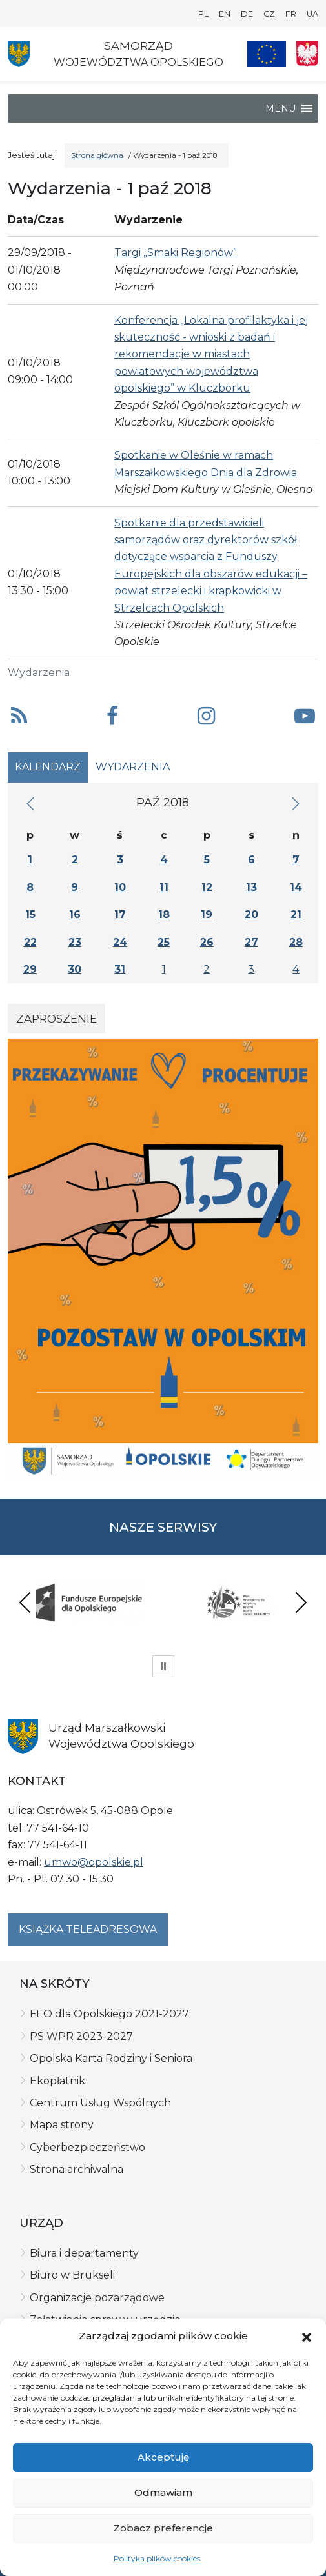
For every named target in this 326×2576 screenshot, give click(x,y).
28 (296, 942)
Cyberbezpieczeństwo (87, 2147)
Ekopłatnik (57, 2081)
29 (30, 969)
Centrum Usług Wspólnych (100, 2103)
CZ (269, 14)
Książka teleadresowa (88, 1929)
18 (164, 914)
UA (312, 14)
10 (120, 887)
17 (120, 914)
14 (296, 887)
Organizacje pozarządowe (97, 2297)
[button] (306, 2336)
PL (203, 14)
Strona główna (97, 155)
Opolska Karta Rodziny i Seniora (111, 2058)
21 (295, 914)
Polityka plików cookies (157, 2558)
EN (224, 14)
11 (163, 887)
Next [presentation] (301, 1602)
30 (74, 969)
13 (251, 887)
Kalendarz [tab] (48, 767)
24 (120, 942)
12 (206, 887)
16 (75, 914)
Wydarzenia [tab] (133, 767)
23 (74, 942)
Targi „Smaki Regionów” (175, 252)
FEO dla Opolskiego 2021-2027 (109, 2014)
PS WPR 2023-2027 (81, 2036)
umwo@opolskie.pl (93, 1862)
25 (164, 942)
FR (290, 14)
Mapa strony (62, 2125)
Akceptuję (163, 2457)
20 (251, 914)
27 (251, 942)
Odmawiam (163, 2492)
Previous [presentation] (25, 1602)
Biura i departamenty (84, 2253)
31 (119, 969)
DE (247, 14)
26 (207, 942)
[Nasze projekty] (266, 54)
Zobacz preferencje (163, 2528)
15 (30, 914)
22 (30, 942)
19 (206, 914)
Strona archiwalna (76, 2169)
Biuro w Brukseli (72, 2275)
